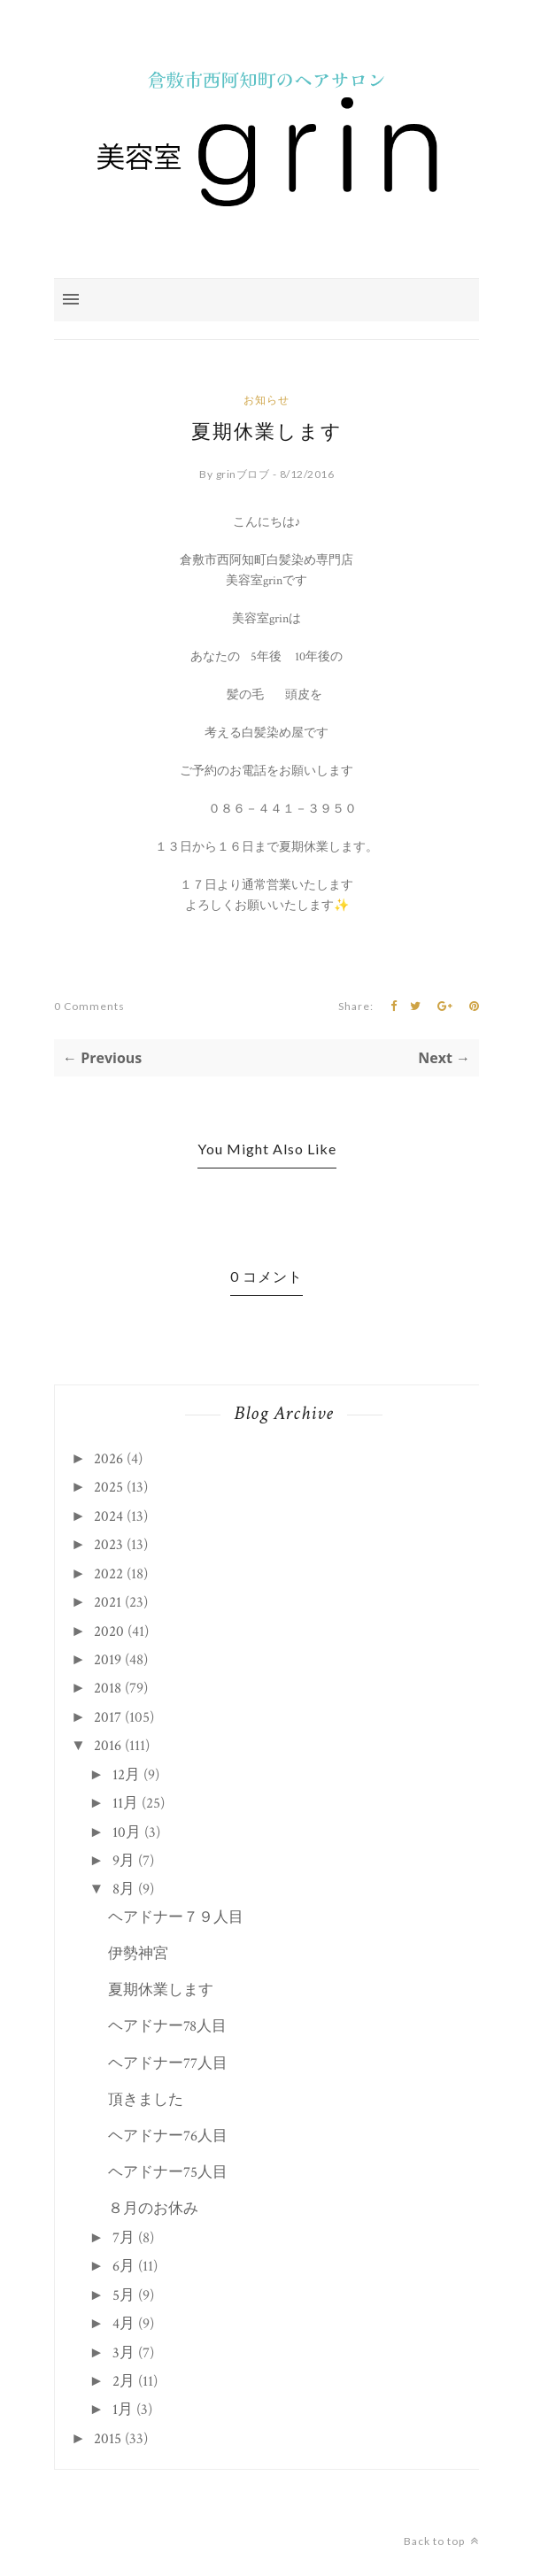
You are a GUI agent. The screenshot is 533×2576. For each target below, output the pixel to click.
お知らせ (266, 399)
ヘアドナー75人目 (168, 2172)
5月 (123, 2295)
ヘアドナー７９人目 (175, 1917)
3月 (123, 2353)
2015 (107, 2439)
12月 (126, 1775)
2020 (109, 1631)
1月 (122, 2409)
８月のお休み (153, 2208)
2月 (123, 2381)
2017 (107, 1717)
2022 (108, 1574)
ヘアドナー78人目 (167, 2026)
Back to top (441, 2541)
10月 (126, 1832)
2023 (108, 1544)
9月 (123, 1860)
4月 (123, 2323)
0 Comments (89, 1006)
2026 (108, 1459)
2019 (107, 1660)
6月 (123, 2266)
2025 (108, 1487)
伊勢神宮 (138, 1953)
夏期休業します (160, 1990)
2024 (108, 1516)
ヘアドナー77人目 (168, 2063)
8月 (123, 1889)
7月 (123, 2238)
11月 (125, 1803)
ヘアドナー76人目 (168, 2136)
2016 (107, 1745)
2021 (107, 1602)
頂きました (145, 2099)
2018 (107, 1688)
